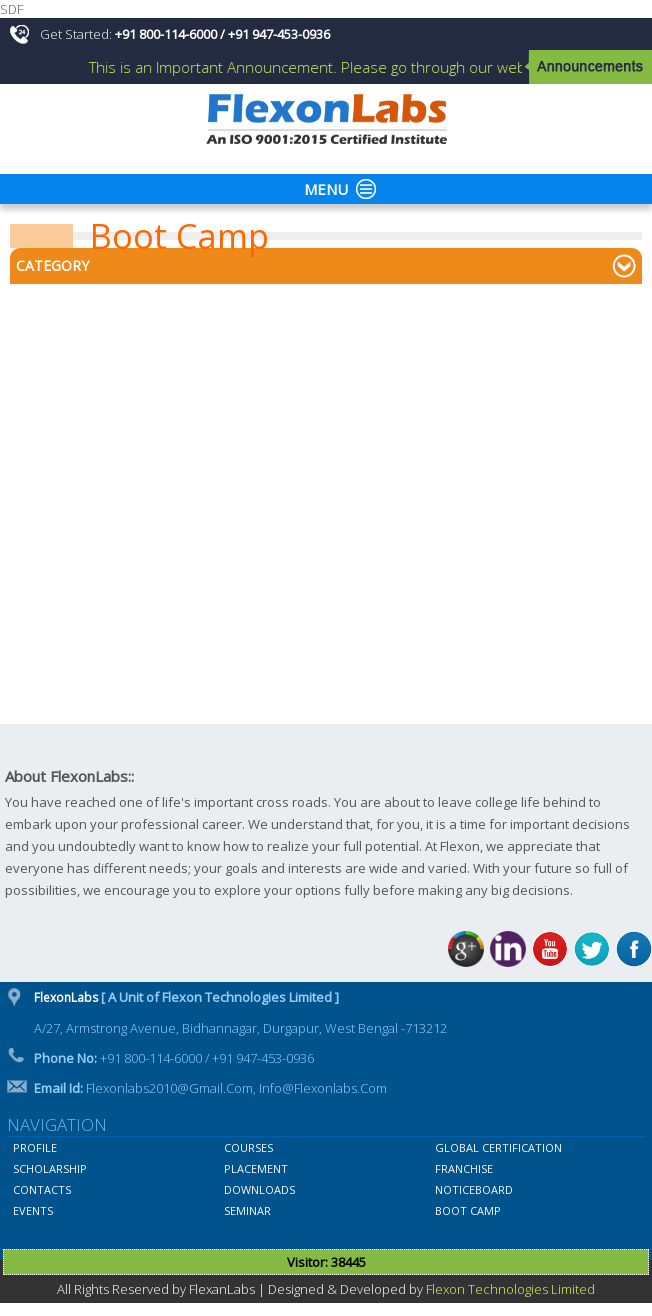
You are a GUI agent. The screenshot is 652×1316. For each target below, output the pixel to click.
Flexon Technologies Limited (510, 1289)
